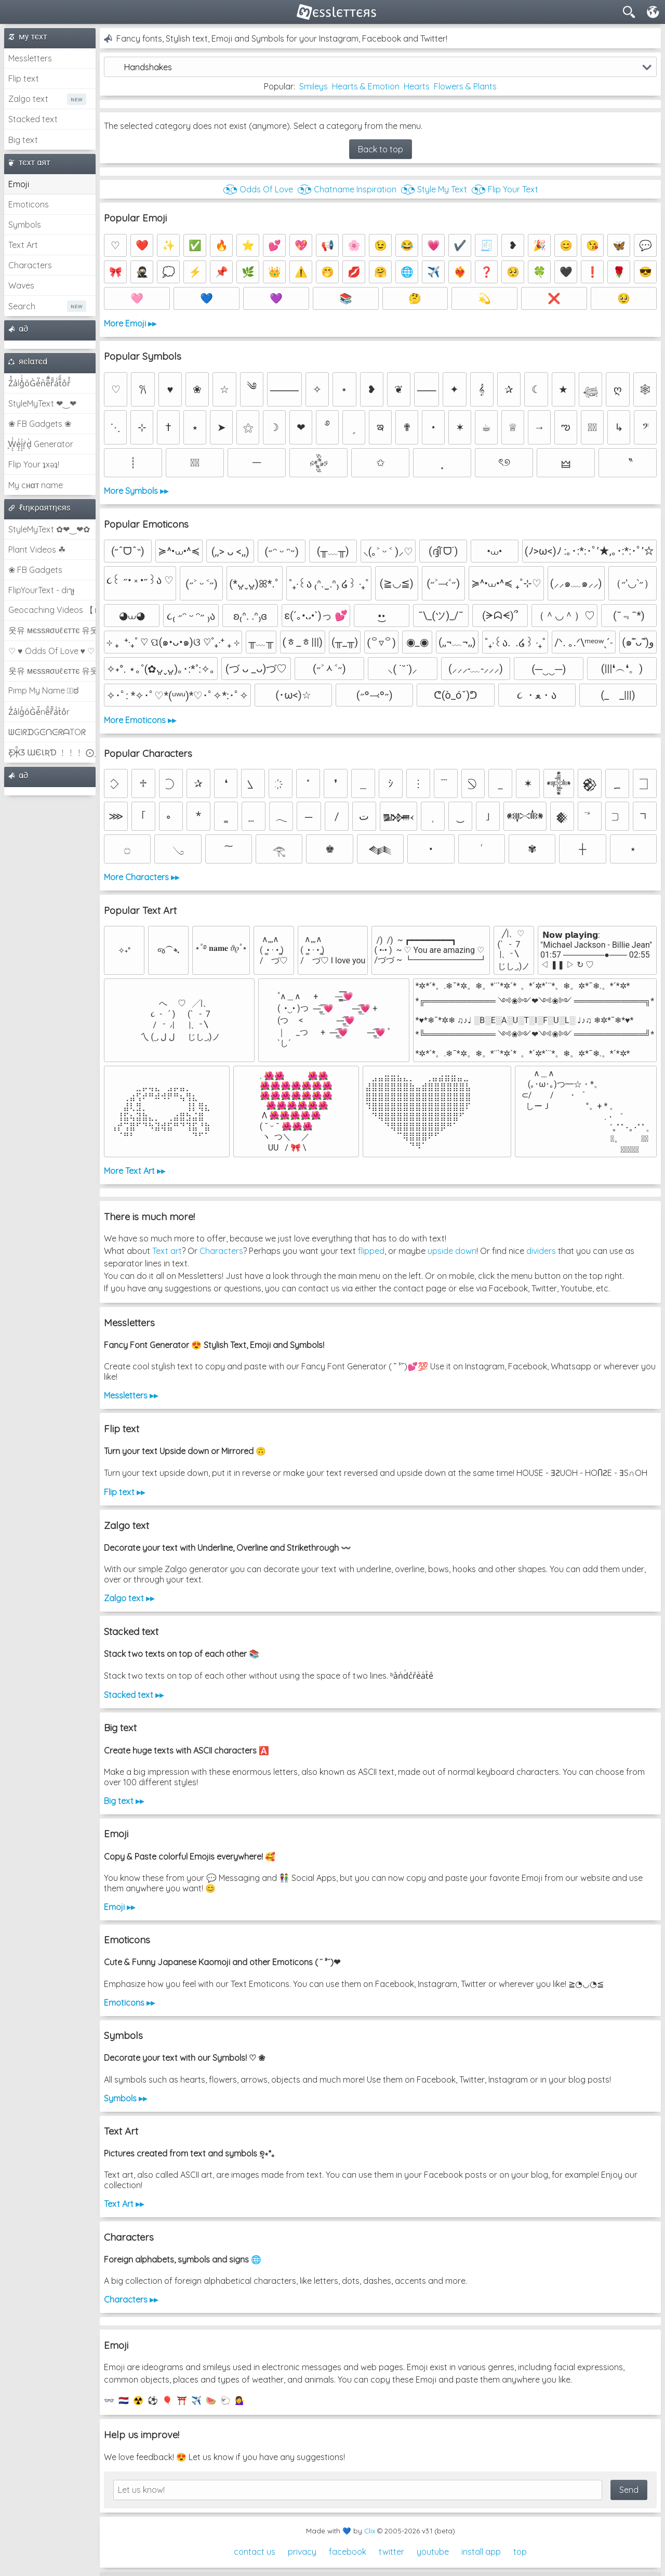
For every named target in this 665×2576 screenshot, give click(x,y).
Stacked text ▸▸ (134, 1695)
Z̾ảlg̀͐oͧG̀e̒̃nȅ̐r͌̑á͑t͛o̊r (39, 712)
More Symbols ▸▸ (136, 491)
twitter (391, 2551)
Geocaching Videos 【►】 (52, 610)
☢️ (138, 2400)
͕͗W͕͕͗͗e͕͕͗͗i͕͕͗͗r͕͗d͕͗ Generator (40, 444)
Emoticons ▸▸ (129, 2002)
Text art (167, 1251)
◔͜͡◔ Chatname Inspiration (346, 189)
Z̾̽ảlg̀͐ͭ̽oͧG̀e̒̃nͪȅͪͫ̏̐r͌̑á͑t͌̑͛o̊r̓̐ (39, 383)
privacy (302, 2551)
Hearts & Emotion (366, 86)
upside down (452, 1251)
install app (481, 2551)
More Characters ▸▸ (141, 877)
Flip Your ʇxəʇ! (33, 464)
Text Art (23, 245)
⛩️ (182, 2400)
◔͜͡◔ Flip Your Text (504, 189)
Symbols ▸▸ (125, 2098)
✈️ (196, 2400)
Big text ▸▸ (124, 1801)
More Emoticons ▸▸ (140, 720)
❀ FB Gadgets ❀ (39, 424)
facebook (347, 2551)
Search (21, 306)
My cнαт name (35, 485)
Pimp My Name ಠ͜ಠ (43, 690)
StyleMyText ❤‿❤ (42, 403)
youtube (433, 2551)
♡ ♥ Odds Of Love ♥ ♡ (51, 651)
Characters (30, 265)
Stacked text (33, 119)
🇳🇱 (123, 2400)
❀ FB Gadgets (35, 570)
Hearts (417, 86)
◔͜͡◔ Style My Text (434, 189)
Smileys (313, 86)
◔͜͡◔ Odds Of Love (258, 189)
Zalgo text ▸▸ (129, 1598)
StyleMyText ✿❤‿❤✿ (49, 529)
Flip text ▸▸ (124, 1492)
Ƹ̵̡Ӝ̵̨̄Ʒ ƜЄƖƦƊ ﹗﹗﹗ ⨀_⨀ (52, 752)
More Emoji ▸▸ (130, 323)
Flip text (23, 78)
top (520, 2551)
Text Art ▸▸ (124, 2204)
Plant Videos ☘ (36, 549)
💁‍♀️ (240, 2400)
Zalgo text (28, 99)
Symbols (24, 224)
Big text (23, 140)
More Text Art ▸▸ (134, 1171)
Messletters (30, 58)
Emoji (18, 184)
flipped (371, 1251)
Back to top (380, 149)
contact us (254, 2551)
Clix (369, 2531)
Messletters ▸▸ (131, 1395)
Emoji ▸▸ (119, 1907)
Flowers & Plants (465, 86)
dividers (541, 1251)
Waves (21, 285)
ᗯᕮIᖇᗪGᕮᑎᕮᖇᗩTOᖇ (47, 732)
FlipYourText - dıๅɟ (41, 590)
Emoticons (28, 204)
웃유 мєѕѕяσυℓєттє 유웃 (52, 630)
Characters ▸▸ (131, 2299)
